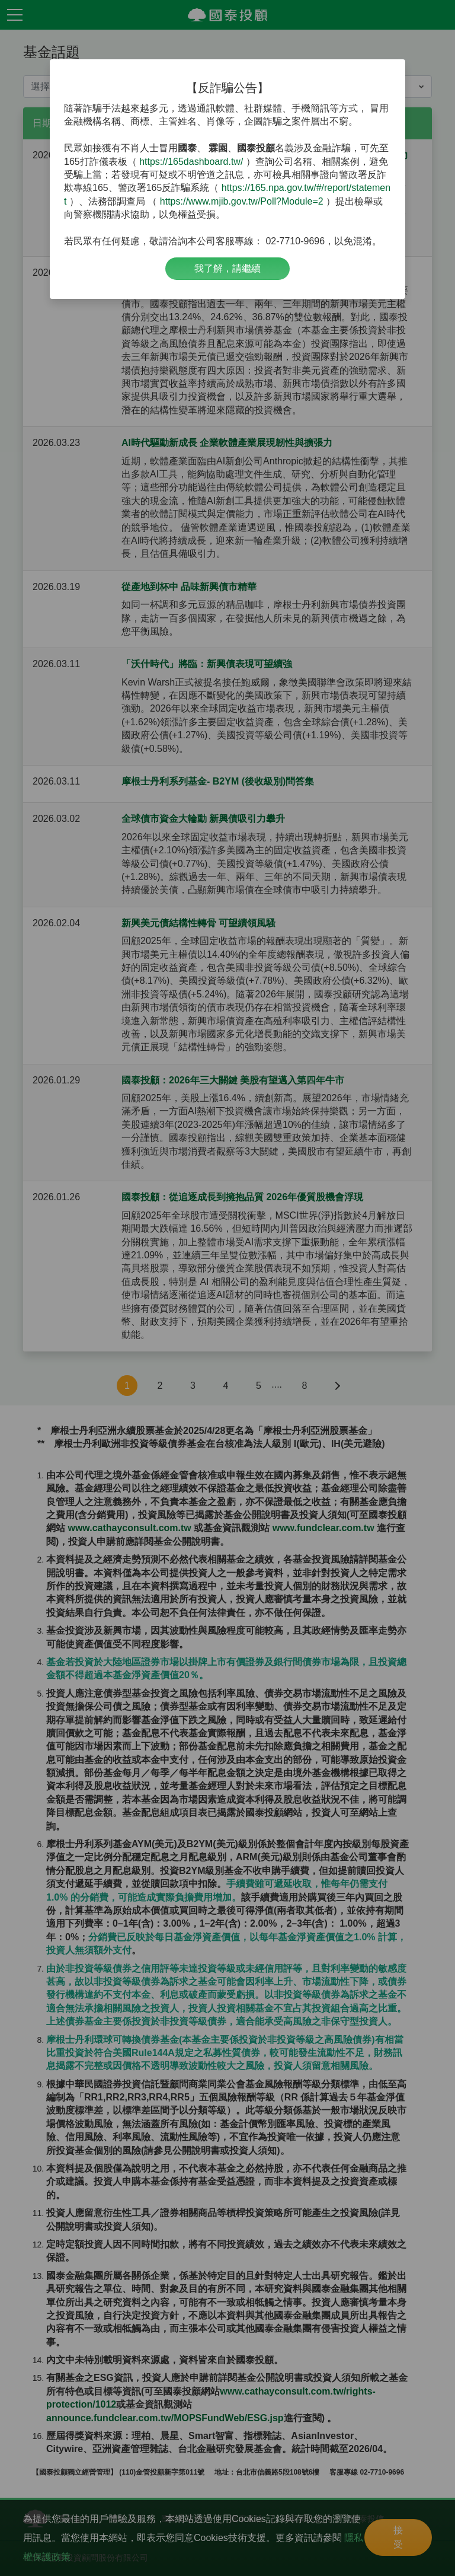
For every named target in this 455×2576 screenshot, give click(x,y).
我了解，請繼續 (227, 268)
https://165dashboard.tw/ (191, 162)
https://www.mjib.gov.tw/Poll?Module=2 (241, 201)
